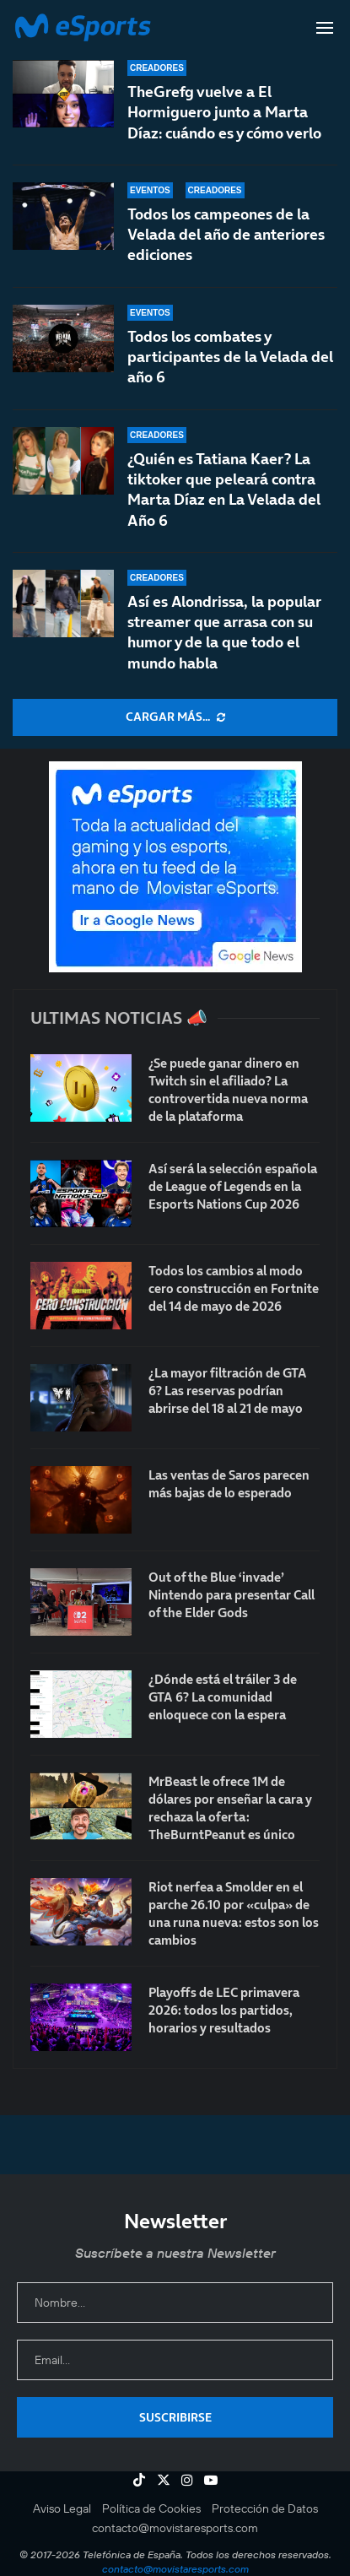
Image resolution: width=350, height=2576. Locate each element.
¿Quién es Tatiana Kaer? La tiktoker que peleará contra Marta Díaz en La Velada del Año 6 (223, 489)
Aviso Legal (62, 2508)
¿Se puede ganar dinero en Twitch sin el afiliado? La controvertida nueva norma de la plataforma (228, 1089)
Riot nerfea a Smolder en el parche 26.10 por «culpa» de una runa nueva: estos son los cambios (233, 1913)
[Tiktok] (139, 2479)
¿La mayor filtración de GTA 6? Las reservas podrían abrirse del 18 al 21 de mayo (227, 1390)
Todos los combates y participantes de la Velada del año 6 (230, 357)
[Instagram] (187, 2479)
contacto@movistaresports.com (175, 2527)
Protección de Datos (265, 2508)
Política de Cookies (151, 2508)
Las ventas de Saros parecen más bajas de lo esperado (229, 1484)
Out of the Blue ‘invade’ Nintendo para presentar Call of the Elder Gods (231, 1594)
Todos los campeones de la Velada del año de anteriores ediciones (226, 234)
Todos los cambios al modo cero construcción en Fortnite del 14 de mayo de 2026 (233, 1288)
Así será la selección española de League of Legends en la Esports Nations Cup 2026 (232, 1186)
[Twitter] (163, 2479)
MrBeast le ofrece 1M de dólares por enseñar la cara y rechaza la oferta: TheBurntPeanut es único (230, 1807)
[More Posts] (175, 717)
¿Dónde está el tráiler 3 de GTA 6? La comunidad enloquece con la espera (222, 1697)
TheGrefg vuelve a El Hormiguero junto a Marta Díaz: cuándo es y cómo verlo (224, 112)
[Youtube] (211, 2479)
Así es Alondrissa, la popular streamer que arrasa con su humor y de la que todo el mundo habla (224, 632)
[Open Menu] (324, 27)
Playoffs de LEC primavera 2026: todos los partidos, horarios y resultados (223, 2010)
